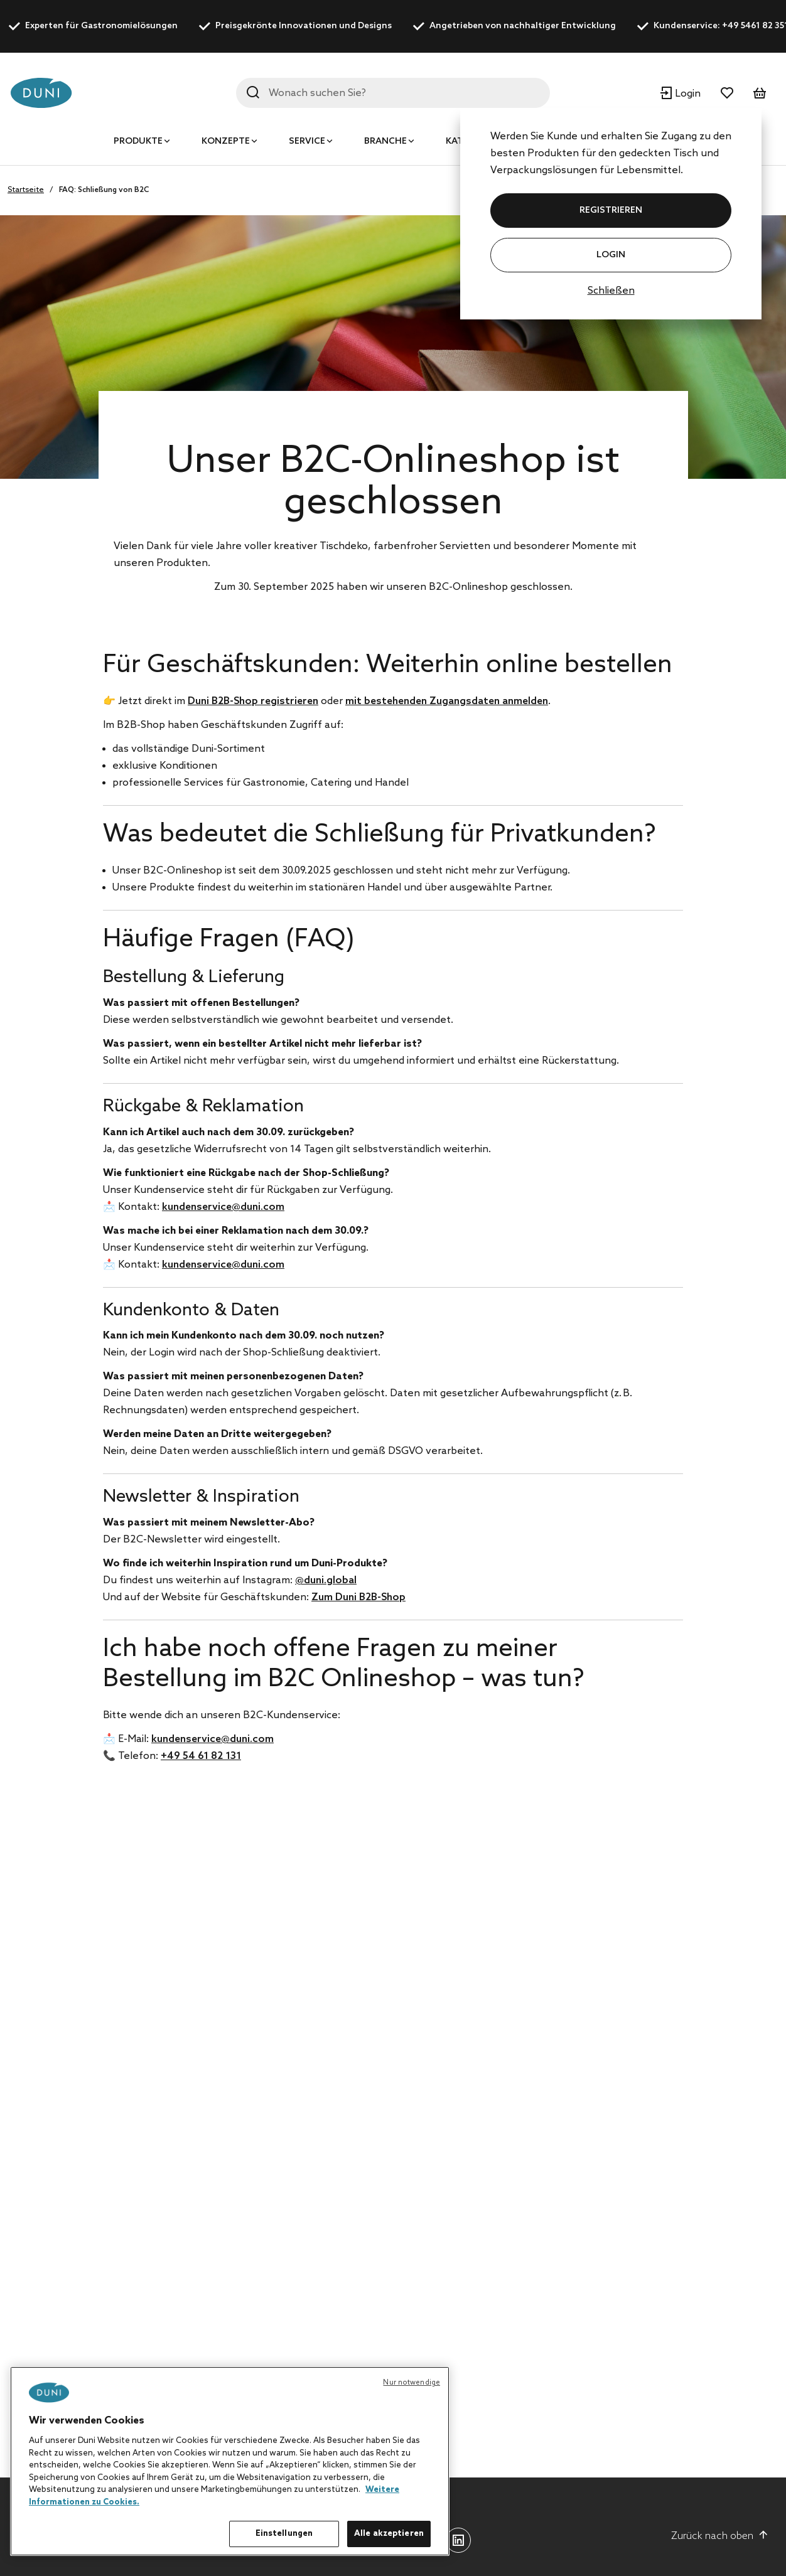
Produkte (138, 141)
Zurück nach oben (719, 2536)
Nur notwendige (411, 2382)
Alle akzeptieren (389, 2533)
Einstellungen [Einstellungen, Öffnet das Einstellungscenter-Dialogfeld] (284, 2533)
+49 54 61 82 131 (201, 1756)
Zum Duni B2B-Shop (358, 1597)
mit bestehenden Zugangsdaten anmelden (446, 701)
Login (610, 255)
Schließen (611, 291)
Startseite (26, 190)
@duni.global (326, 1580)
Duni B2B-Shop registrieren (253, 701)
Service (307, 141)
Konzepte (226, 141)
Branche (385, 141)
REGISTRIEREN (610, 210)
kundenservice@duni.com (223, 1207)
